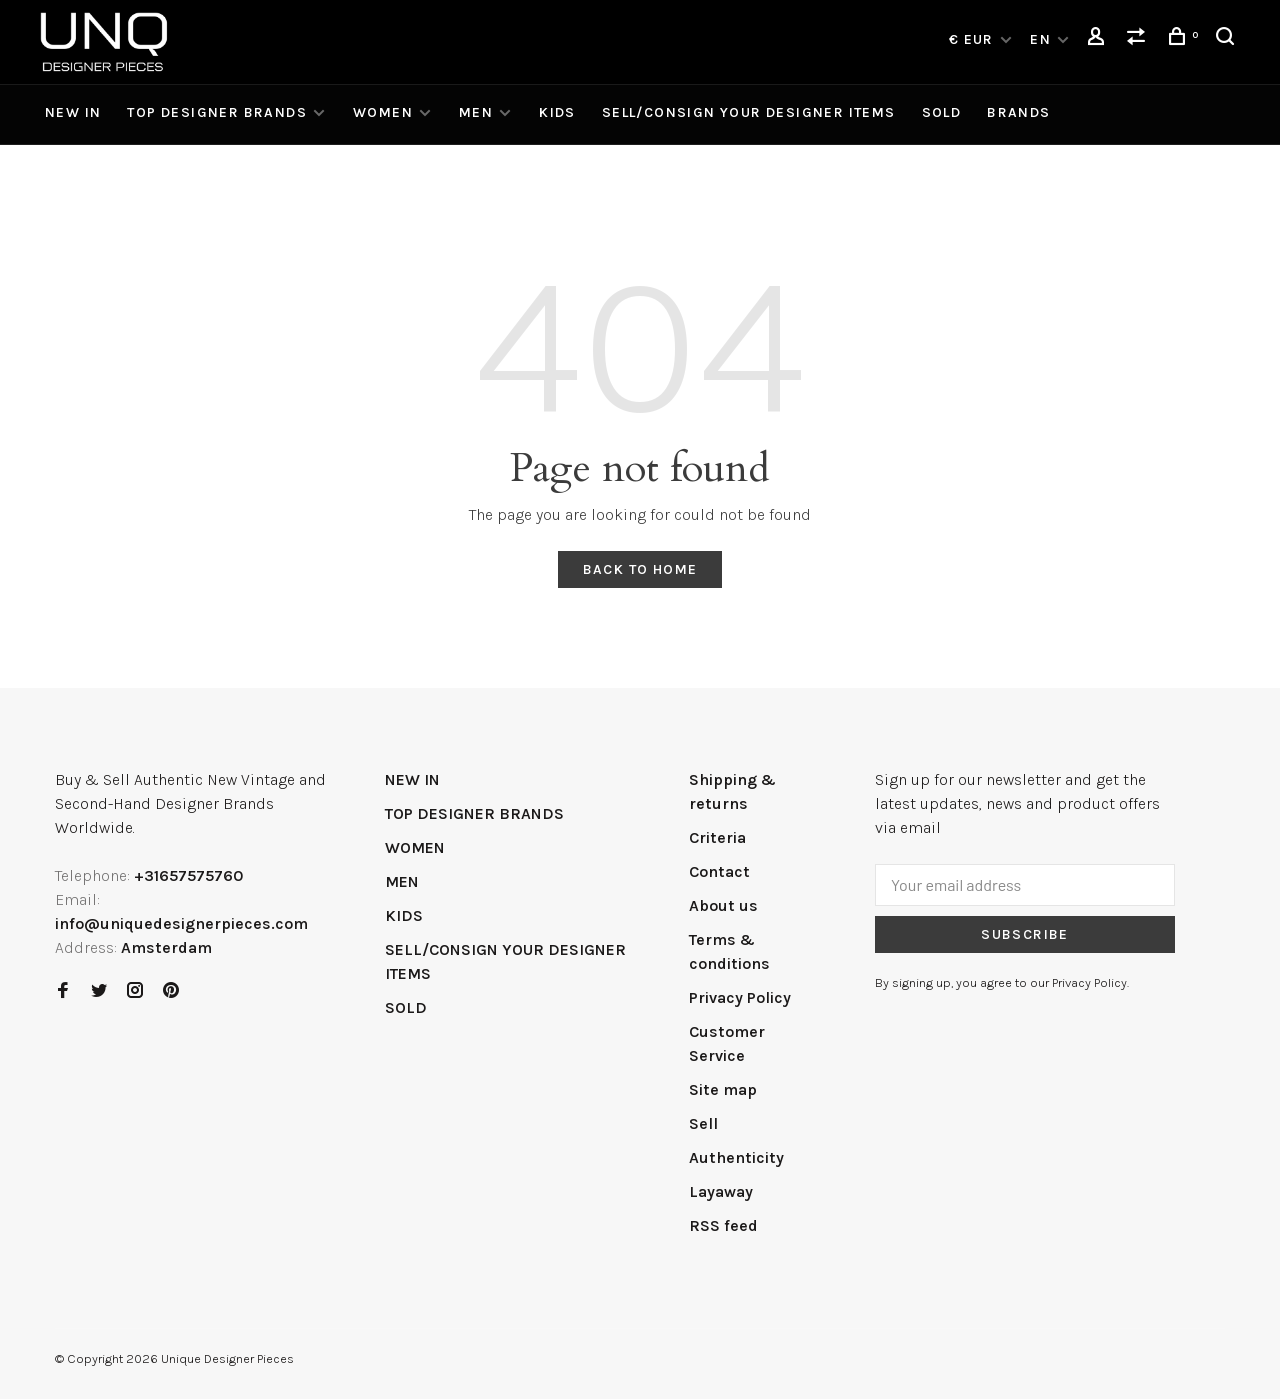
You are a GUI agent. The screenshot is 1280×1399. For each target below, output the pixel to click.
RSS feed (723, 1225)
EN (1040, 39)
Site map (723, 1089)
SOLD (942, 112)
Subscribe (1025, 934)
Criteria (717, 837)
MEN (476, 112)
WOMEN (383, 112)
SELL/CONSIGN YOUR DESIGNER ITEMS (749, 112)
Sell (703, 1123)
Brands (1018, 112)
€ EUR (973, 39)
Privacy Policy (740, 997)
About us (723, 905)
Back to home (640, 569)
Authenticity (736, 1157)
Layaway (721, 1191)
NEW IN (73, 112)
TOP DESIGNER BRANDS (217, 112)
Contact (719, 871)
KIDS (557, 112)
